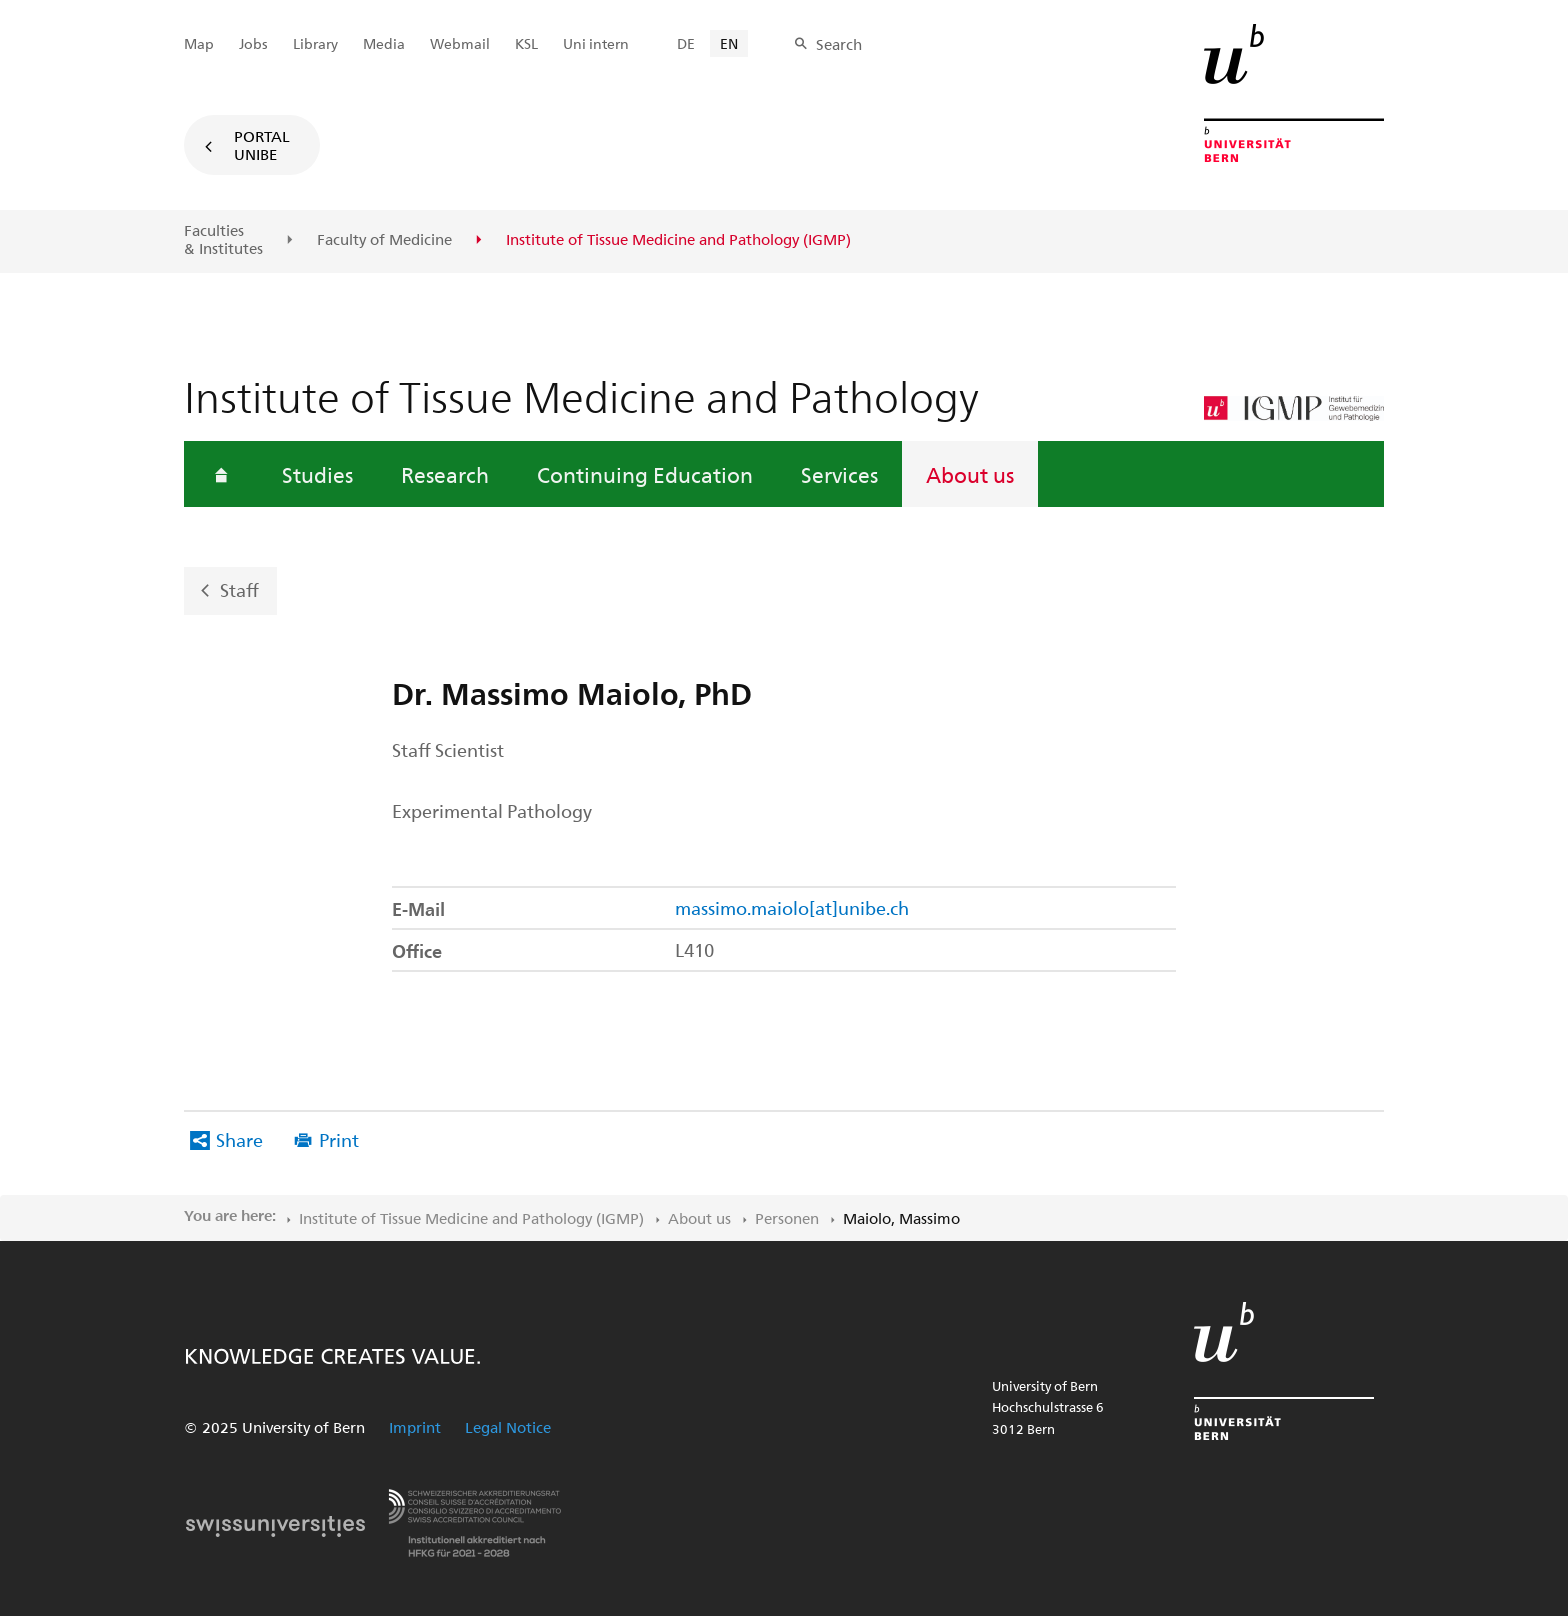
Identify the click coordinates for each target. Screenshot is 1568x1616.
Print (339, 1139)
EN (729, 43)
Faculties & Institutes (223, 239)
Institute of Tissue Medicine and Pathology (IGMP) (471, 1218)
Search (839, 44)
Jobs (253, 43)
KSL (526, 43)
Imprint (415, 1427)
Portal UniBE (262, 145)
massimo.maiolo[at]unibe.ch (792, 907)
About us (970, 474)
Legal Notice (508, 1427)
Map (199, 43)
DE (686, 43)
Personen (787, 1218)
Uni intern (596, 43)
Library (315, 43)
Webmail (460, 43)
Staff (239, 589)
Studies (317, 474)
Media (384, 43)
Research (445, 474)
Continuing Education (645, 474)
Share (239, 1139)
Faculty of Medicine (384, 240)
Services (839, 474)
